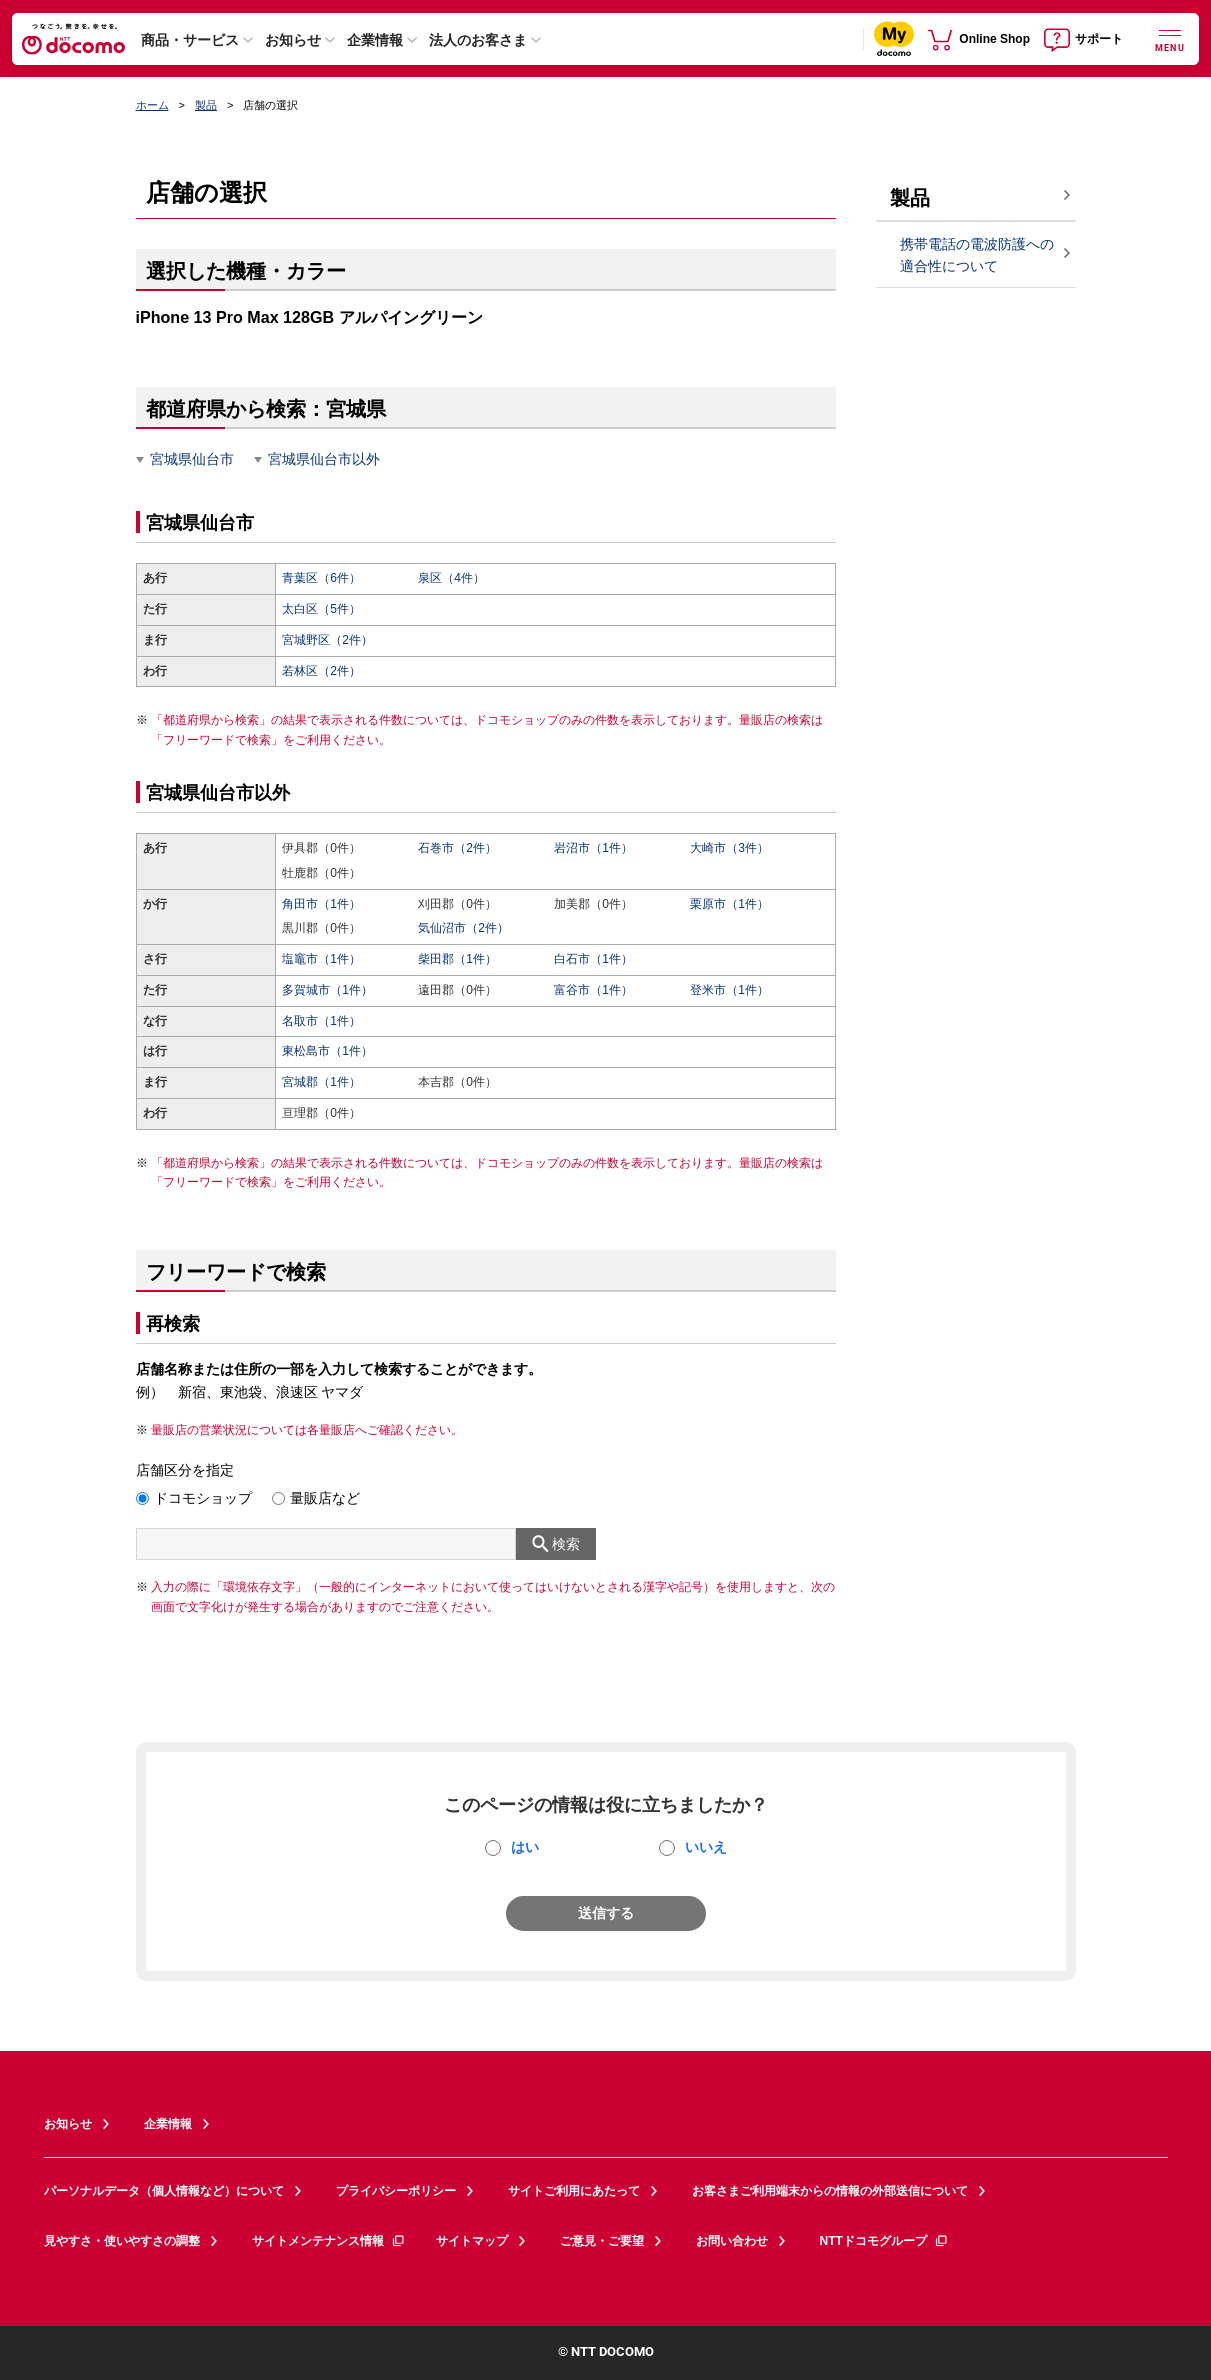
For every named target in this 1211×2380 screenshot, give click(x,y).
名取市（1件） (321, 1021)
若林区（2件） (321, 671)
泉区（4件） (451, 578)
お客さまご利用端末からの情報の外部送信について (830, 2191)
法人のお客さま (478, 40)
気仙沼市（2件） (463, 928)
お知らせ (293, 40)
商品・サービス (190, 40)
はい (525, 1847)
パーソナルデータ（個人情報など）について (164, 2191)
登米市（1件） (729, 990)
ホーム (152, 105)
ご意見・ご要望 (602, 2241)
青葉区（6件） (321, 578)
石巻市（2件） (457, 848)
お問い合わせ (732, 2241)
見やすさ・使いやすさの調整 (122, 2241)
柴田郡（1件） (457, 959)
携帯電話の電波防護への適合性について (977, 255)
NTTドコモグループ (884, 2241)
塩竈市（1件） (321, 959)
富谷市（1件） (593, 990)
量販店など (325, 1498)
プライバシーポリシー (396, 2191)
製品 (206, 105)
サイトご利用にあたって (574, 2191)
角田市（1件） (321, 904)
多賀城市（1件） (327, 990)
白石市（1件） (593, 959)
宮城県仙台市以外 (324, 459)
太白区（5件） (321, 609)
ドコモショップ (203, 1498)
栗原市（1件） (729, 904)
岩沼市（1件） (593, 848)
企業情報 (375, 40)
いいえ (706, 1847)
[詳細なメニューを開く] (1170, 38)
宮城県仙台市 (192, 459)
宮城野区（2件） (327, 640)
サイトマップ (472, 2241)
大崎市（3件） (729, 848)
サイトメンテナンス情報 (329, 2241)
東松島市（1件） (327, 1051)
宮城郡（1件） (321, 1082)
